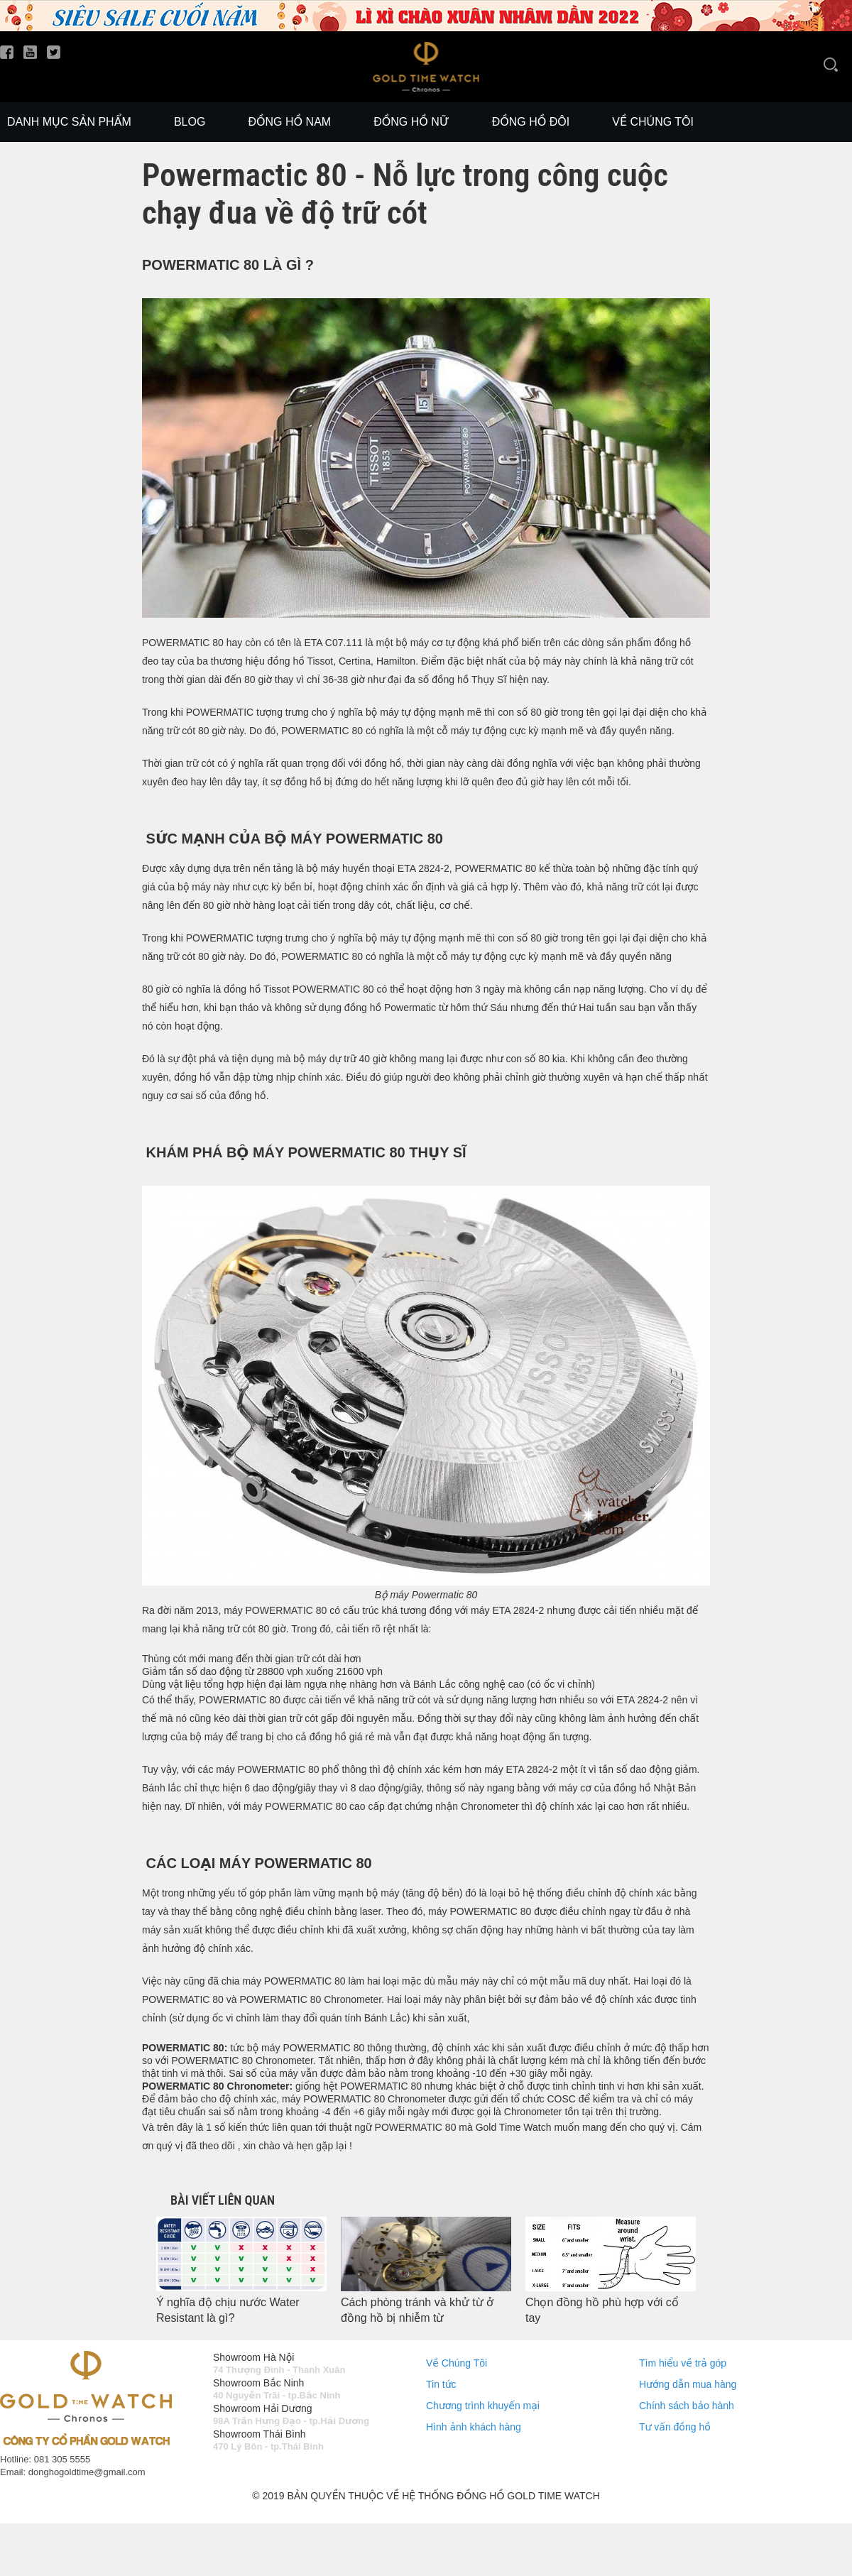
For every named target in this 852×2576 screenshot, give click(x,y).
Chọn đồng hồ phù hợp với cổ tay (602, 2310)
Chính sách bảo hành (686, 2405)
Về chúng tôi (653, 122)
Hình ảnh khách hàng (473, 2427)
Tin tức (441, 2384)
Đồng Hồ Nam (289, 122)
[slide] (426, 27)
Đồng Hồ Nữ (411, 122)
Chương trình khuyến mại (483, 2405)
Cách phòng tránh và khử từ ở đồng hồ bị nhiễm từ (417, 2310)
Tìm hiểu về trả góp (682, 2363)
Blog (189, 122)
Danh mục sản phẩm (69, 122)
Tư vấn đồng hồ (675, 2427)
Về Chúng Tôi (456, 2363)
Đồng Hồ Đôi (531, 122)
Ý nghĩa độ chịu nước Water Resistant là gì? (228, 2310)
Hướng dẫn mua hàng (687, 2384)
